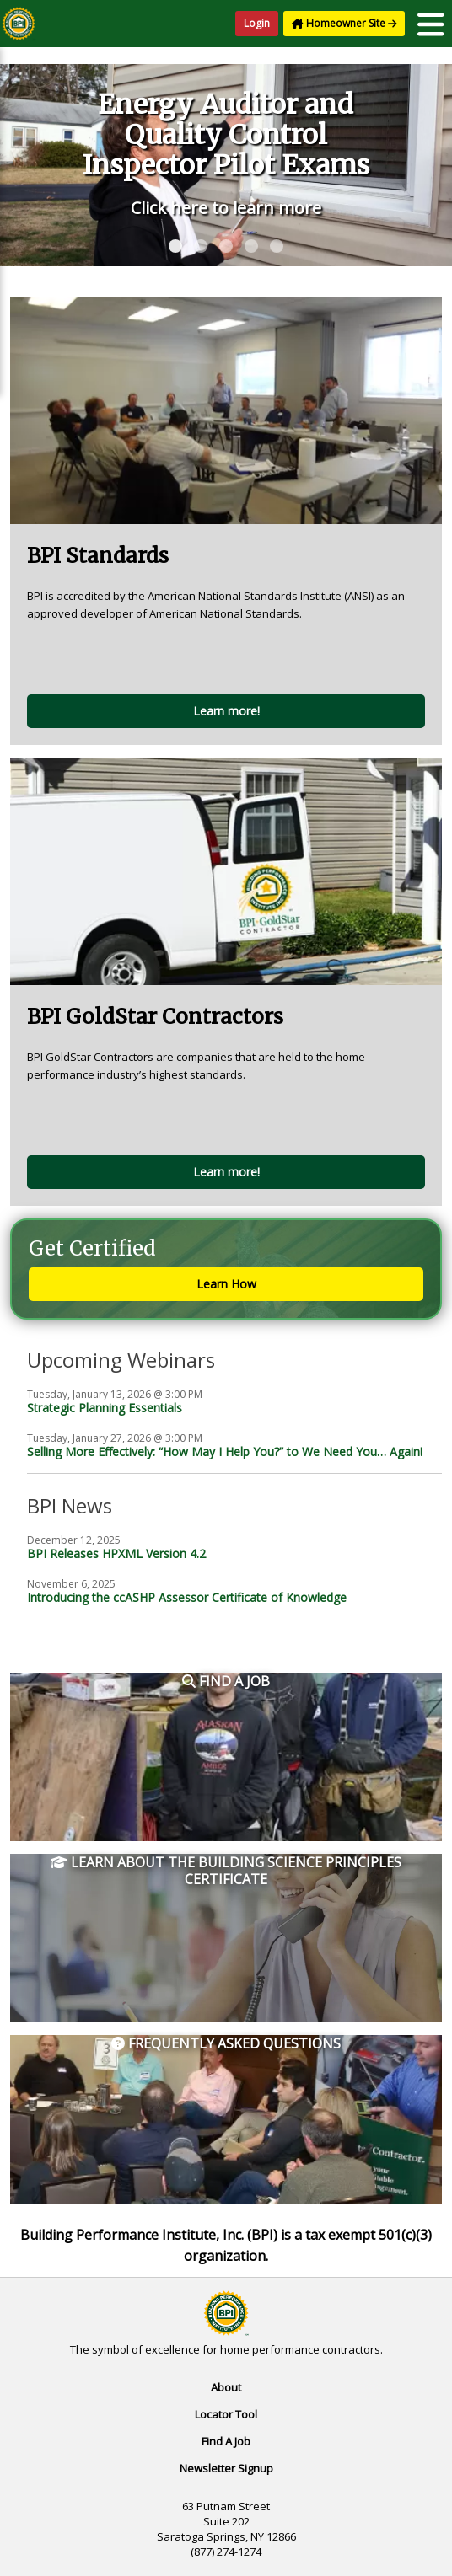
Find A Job (226, 2441)
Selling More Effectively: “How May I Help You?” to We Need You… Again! (224, 1451)
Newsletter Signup (226, 2468)
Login (257, 23)
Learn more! (226, 711)
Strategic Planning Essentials (104, 1408)
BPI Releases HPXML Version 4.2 (116, 1553)
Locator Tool (226, 2414)
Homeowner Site (344, 23)
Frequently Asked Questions (226, 2044)
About (226, 2387)
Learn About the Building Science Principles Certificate (226, 1871)
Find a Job (226, 1681)
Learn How (226, 1284)
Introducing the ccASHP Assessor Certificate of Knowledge (187, 1597)
